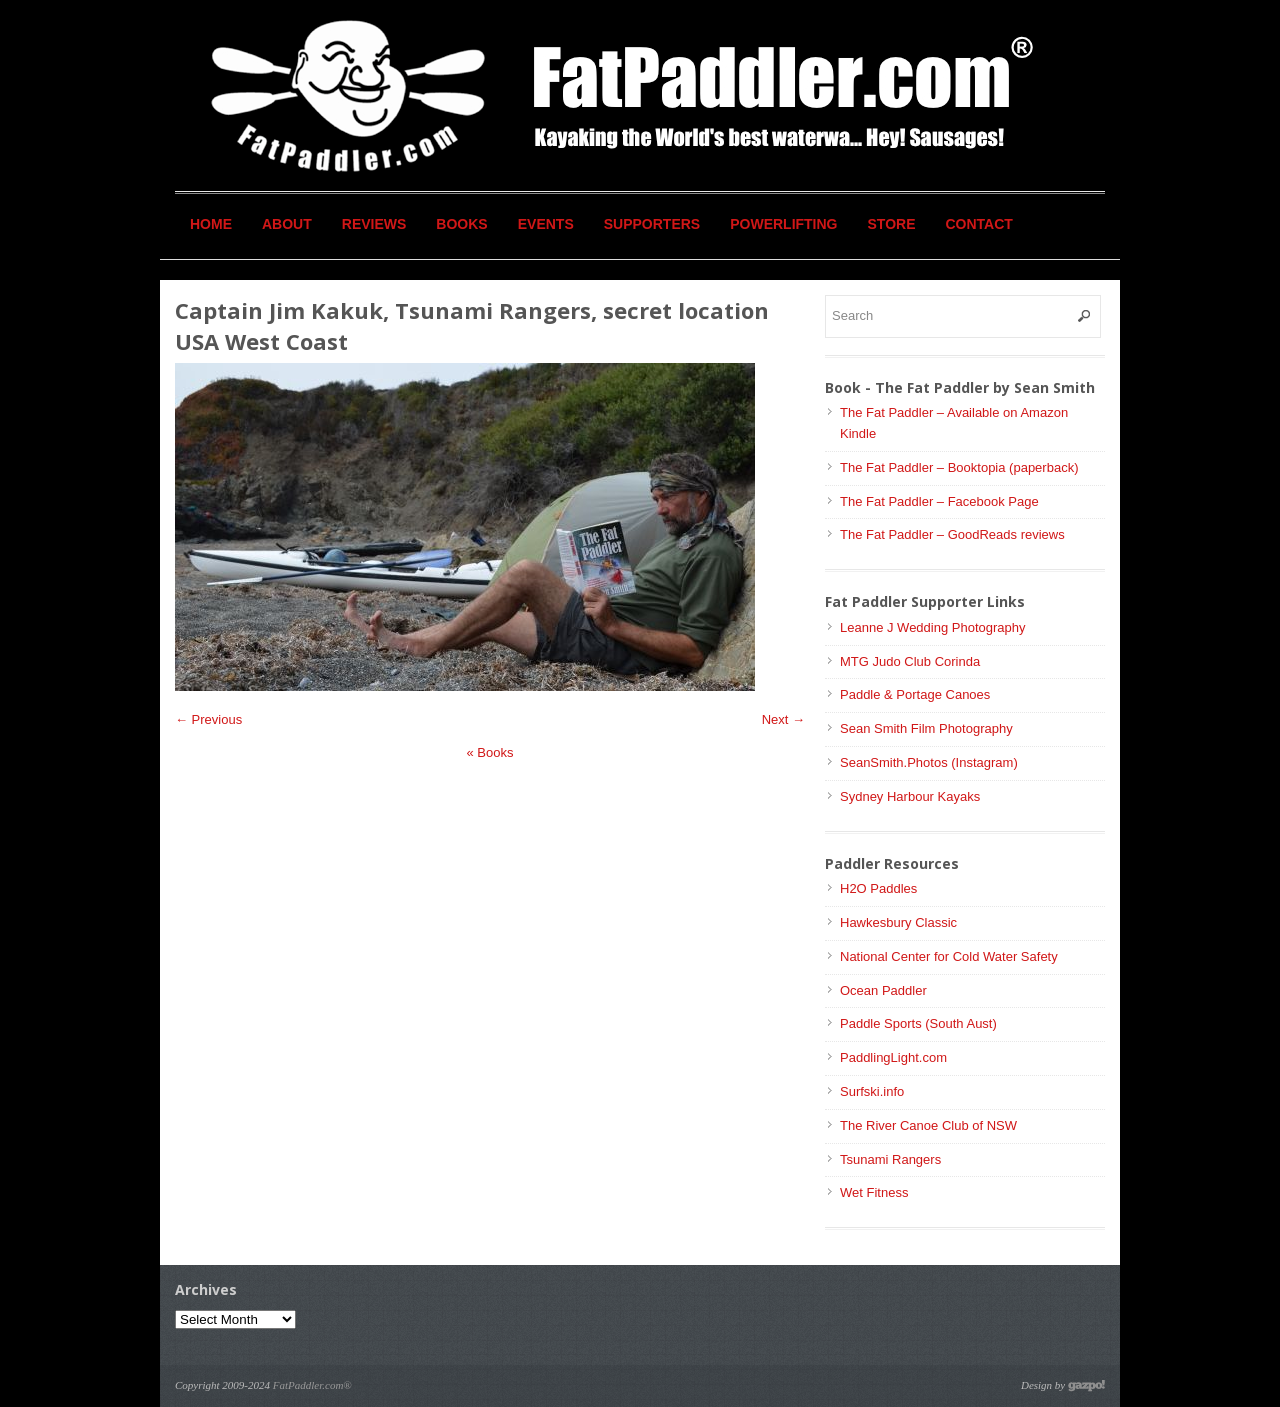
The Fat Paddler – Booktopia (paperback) (959, 467)
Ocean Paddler (883, 990)
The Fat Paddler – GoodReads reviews (952, 534)
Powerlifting (783, 224)
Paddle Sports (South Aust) (918, 1023)
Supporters (652, 224)
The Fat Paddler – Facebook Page (939, 501)
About (287, 224)
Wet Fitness (874, 1192)
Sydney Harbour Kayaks (910, 796)
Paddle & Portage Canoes (915, 694)
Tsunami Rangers (890, 1159)
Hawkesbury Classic (898, 922)
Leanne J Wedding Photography (933, 627)
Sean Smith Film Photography (926, 728)
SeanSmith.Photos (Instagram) (929, 762)
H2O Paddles (878, 888)
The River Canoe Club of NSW (928, 1125)
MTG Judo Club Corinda (910, 661)
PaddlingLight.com (893, 1057)
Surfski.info (872, 1091)
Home (211, 224)
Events (546, 224)
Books (461, 224)
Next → (783, 719)
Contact (979, 224)
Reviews (374, 224)
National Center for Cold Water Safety (949, 956)
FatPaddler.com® (312, 1385)
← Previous (208, 719)
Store (892, 224)
